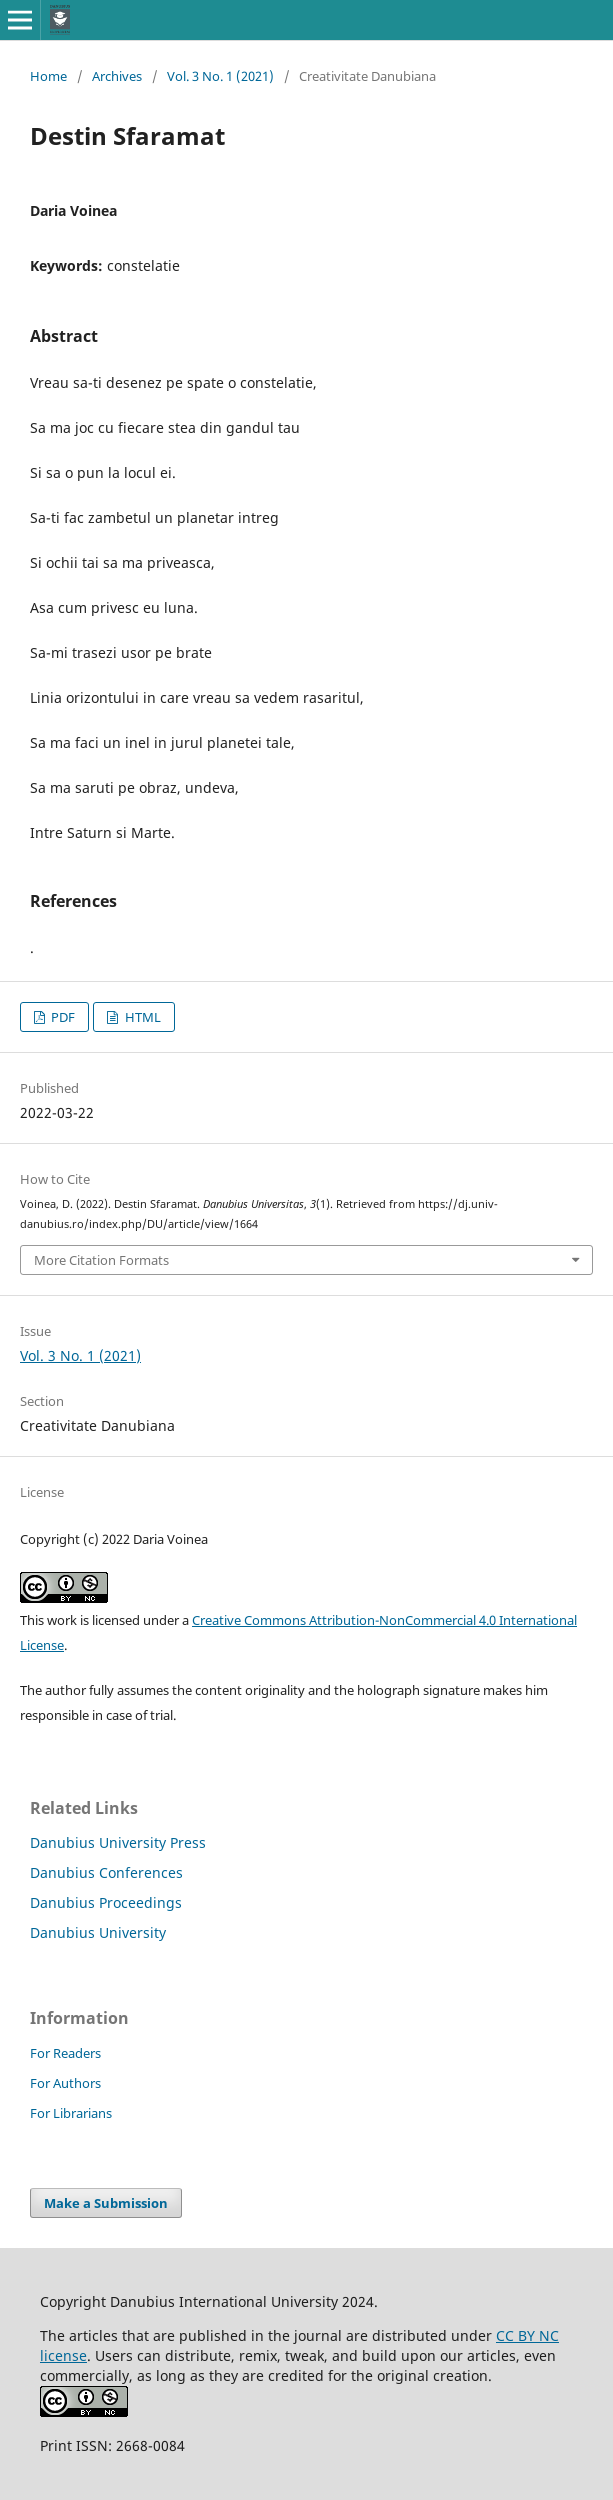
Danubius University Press (118, 1842)
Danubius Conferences (106, 1872)
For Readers (65, 2053)
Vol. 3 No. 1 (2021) (220, 76)
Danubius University (98, 1932)
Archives (117, 76)
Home (48, 76)
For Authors (65, 2083)
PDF (61, 1017)
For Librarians (71, 2113)
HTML (141, 1017)
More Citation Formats (101, 1260)
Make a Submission (106, 2203)
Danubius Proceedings (106, 1902)
